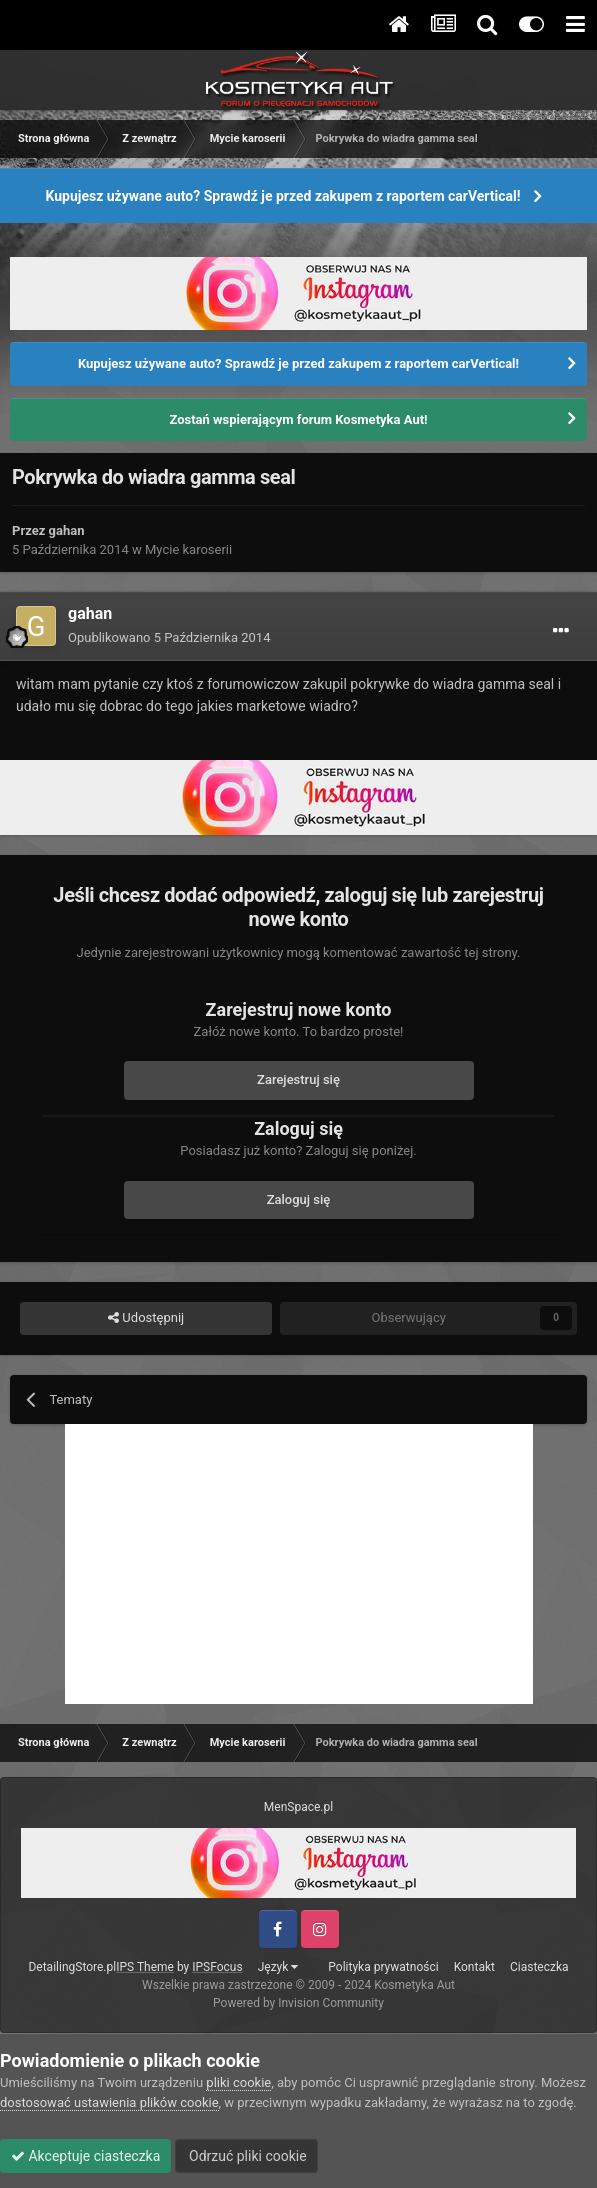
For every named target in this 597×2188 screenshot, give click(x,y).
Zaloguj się (299, 1199)
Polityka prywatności (383, 1967)
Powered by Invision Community (298, 2003)
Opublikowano (169, 637)
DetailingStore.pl (72, 1967)
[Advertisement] (299, 1564)
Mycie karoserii (188, 549)
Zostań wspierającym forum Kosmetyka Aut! (298, 419)
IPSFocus (217, 1967)
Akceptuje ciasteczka (85, 2156)
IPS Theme (145, 1967)
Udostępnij (146, 1318)
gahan (67, 530)
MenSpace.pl (298, 1807)
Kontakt (474, 1967)
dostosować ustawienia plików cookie (109, 2102)
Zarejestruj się (298, 1079)
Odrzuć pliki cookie (246, 2156)
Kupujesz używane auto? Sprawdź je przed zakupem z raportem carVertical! (282, 196)
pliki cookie (238, 2082)
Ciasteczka (539, 1967)
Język (278, 1967)
